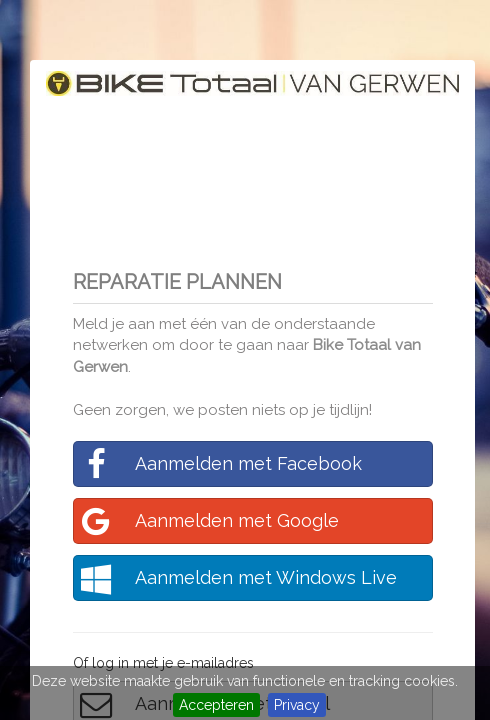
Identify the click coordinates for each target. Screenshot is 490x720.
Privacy (297, 705)
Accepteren (216, 705)
